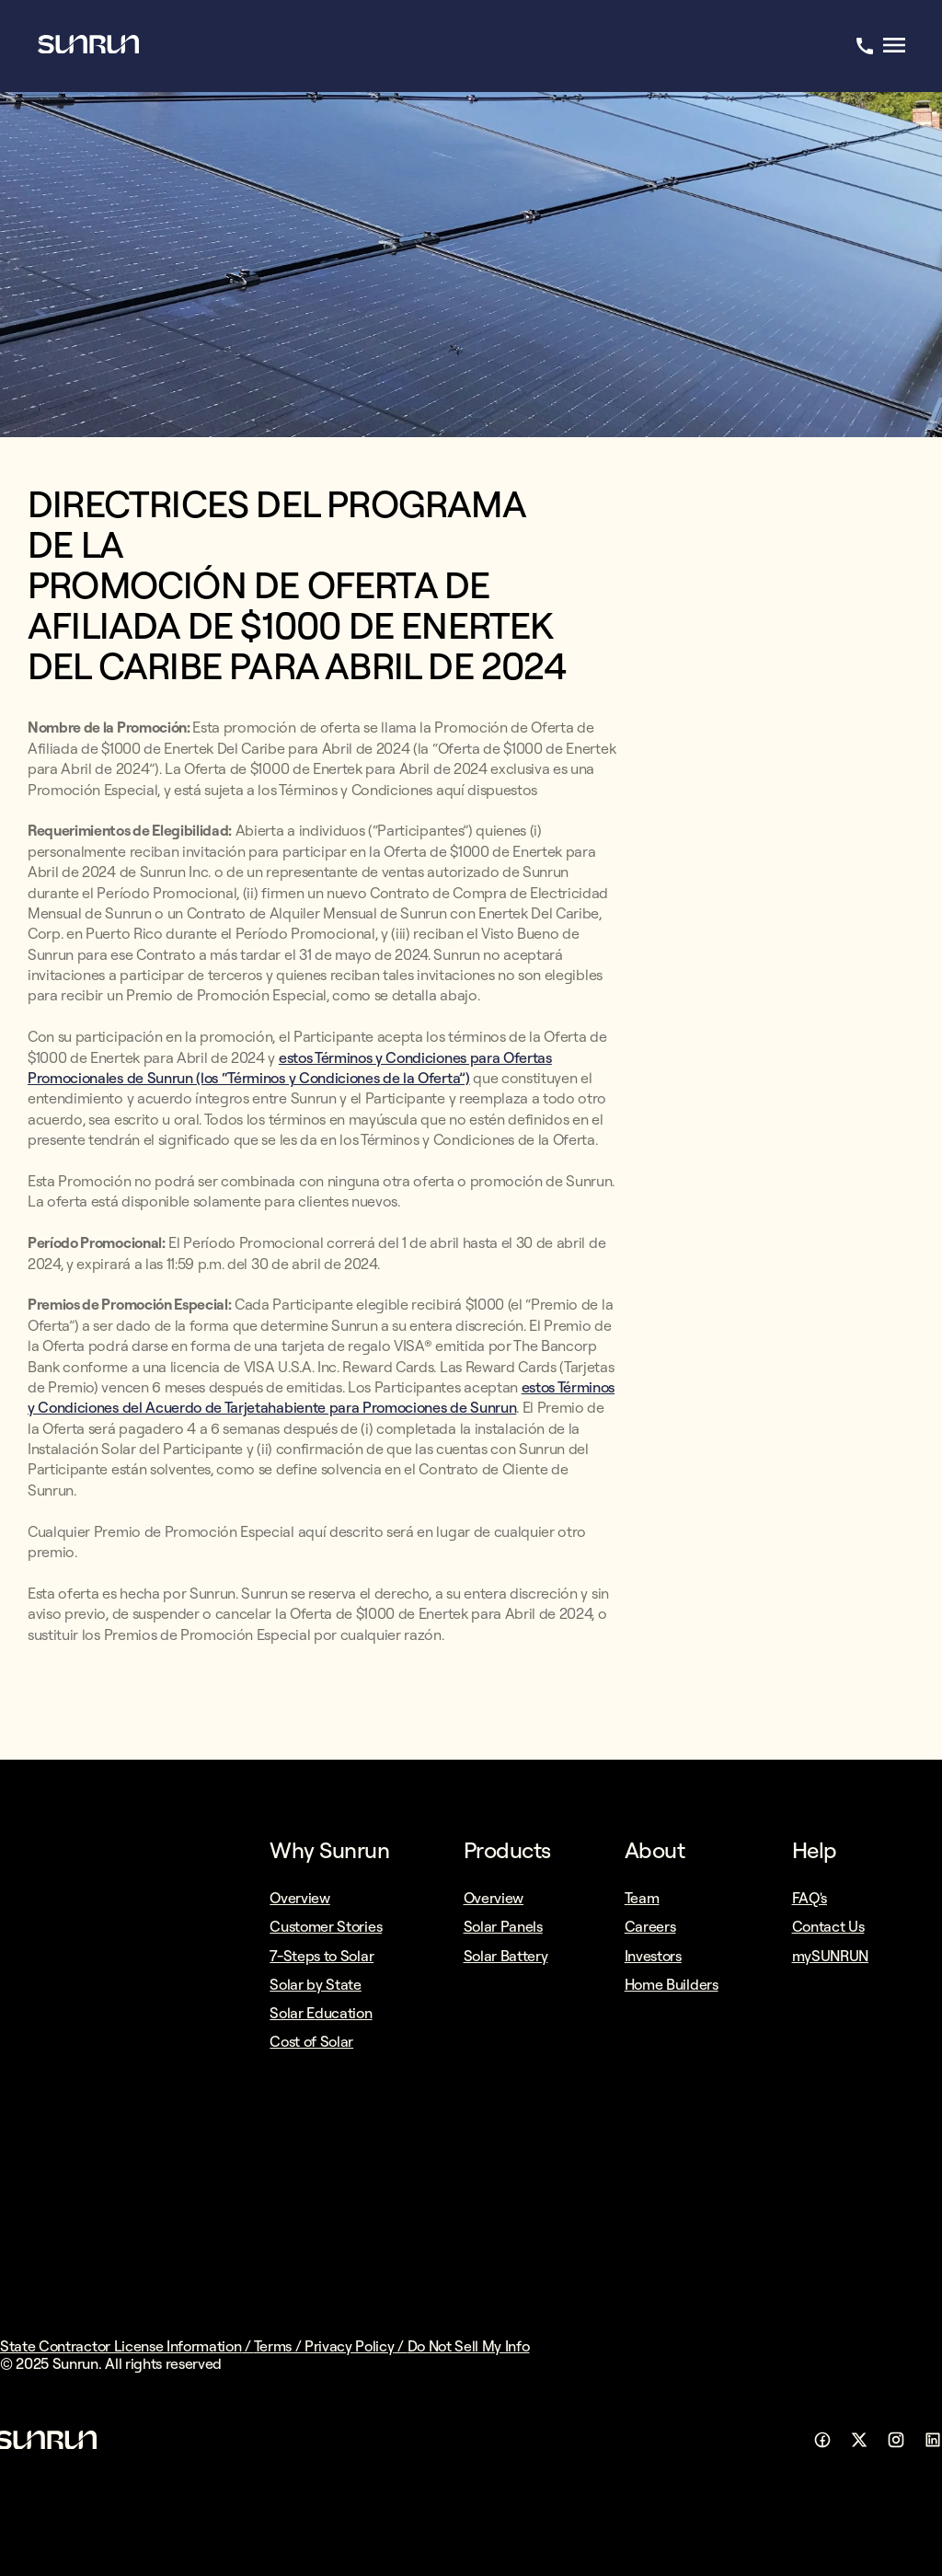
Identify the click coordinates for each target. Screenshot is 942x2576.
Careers (650, 1926)
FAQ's (809, 1898)
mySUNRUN (830, 1955)
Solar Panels (503, 1926)
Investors (653, 1955)
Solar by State (316, 1984)
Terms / (279, 2346)
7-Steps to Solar (321, 1955)
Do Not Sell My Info (469, 2346)
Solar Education (321, 2013)
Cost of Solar (311, 2041)
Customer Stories (326, 1926)
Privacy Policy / (356, 2346)
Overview (299, 1898)
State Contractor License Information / (127, 2346)
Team (642, 1898)
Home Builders (671, 1984)
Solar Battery (506, 1955)
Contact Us (828, 1926)
